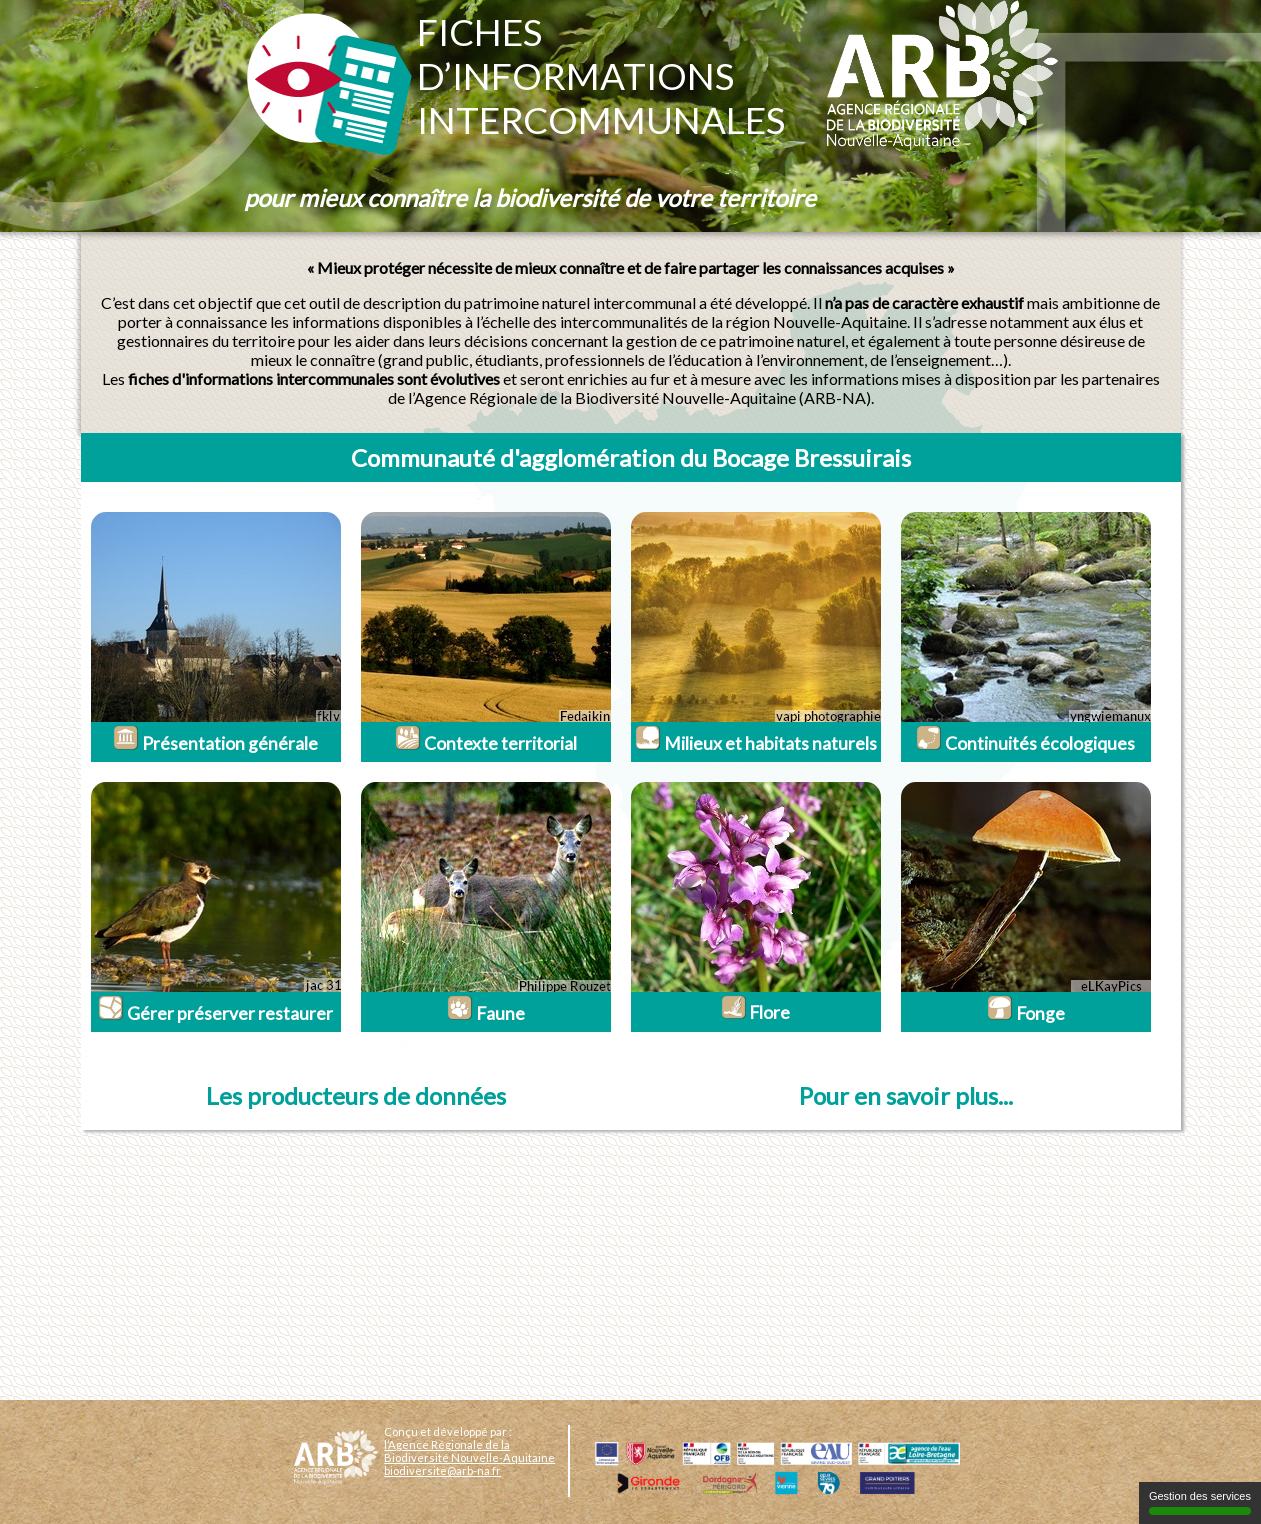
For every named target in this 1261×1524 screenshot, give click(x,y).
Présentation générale (215, 743)
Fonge (1026, 1013)
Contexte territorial (486, 743)
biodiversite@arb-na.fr (442, 1470)
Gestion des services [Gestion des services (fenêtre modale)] (1200, 1502)
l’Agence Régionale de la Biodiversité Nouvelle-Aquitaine (469, 1451)
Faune (486, 1013)
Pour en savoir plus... (906, 1095)
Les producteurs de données (356, 1095)
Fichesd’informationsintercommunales (601, 76)
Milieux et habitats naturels (756, 743)
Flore (755, 1012)
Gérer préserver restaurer (215, 1013)
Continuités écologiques (1025, 743)
